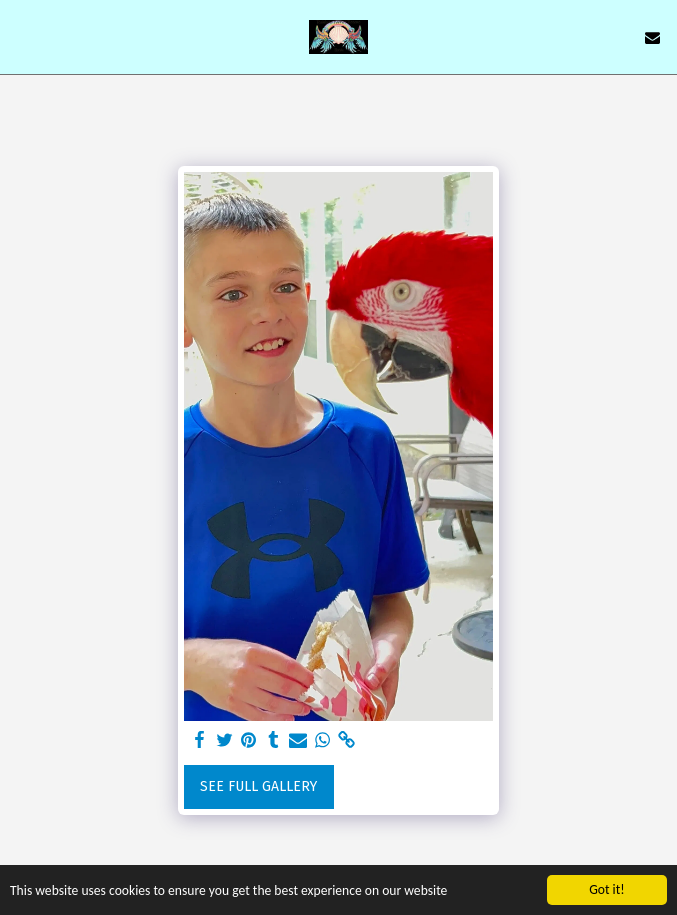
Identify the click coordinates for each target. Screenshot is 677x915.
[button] (22, 37)
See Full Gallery (258, 786)
